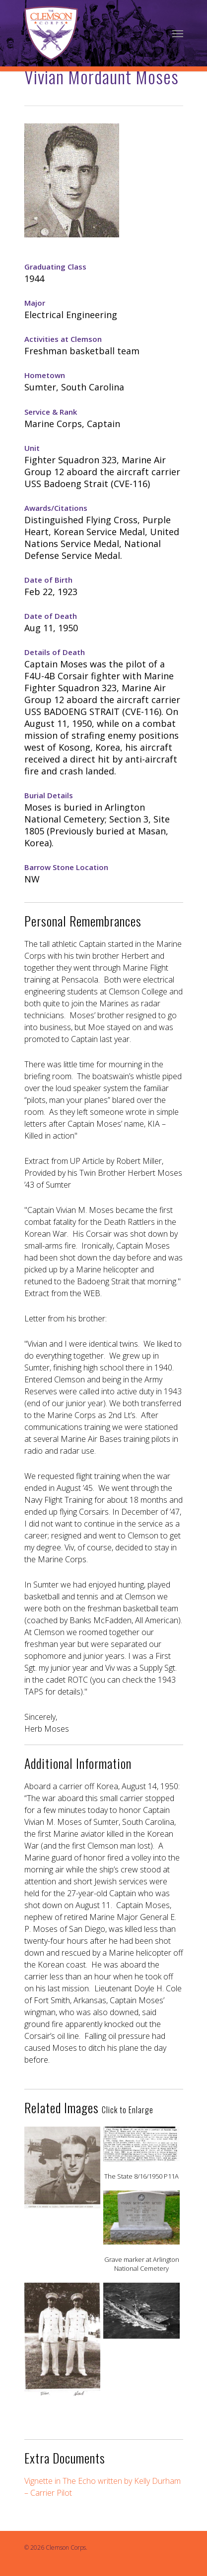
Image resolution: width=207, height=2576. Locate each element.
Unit (32, 448)
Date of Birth (48, 580)
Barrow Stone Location (66, 867)
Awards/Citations (55, 508)
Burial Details (48, 795)
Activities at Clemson (63, 339)
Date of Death (50, 616)
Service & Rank (50, 412)
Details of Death (54, 652)
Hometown (44, 375)
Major (34, 303)
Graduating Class (55, 267)
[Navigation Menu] (177, 33)
